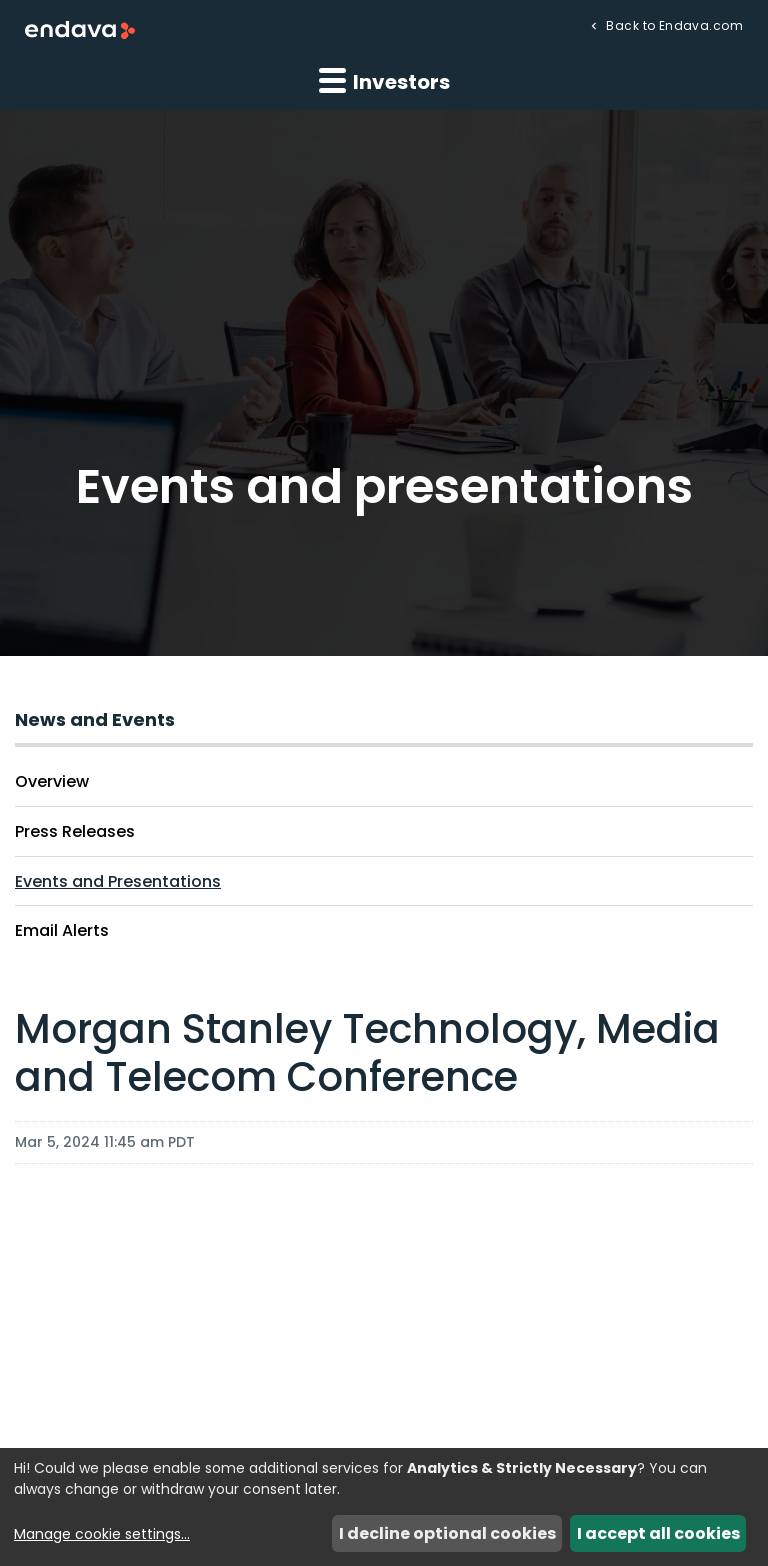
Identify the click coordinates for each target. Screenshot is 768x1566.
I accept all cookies (658, 1533)
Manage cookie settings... (102, 1534)
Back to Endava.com (673, 24)
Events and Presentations (118, 881)
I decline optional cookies (447, 1533)
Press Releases (75, 831)
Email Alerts (62, 930)
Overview (52, 781)
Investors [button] (384, 81)
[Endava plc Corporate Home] (80, 28)
